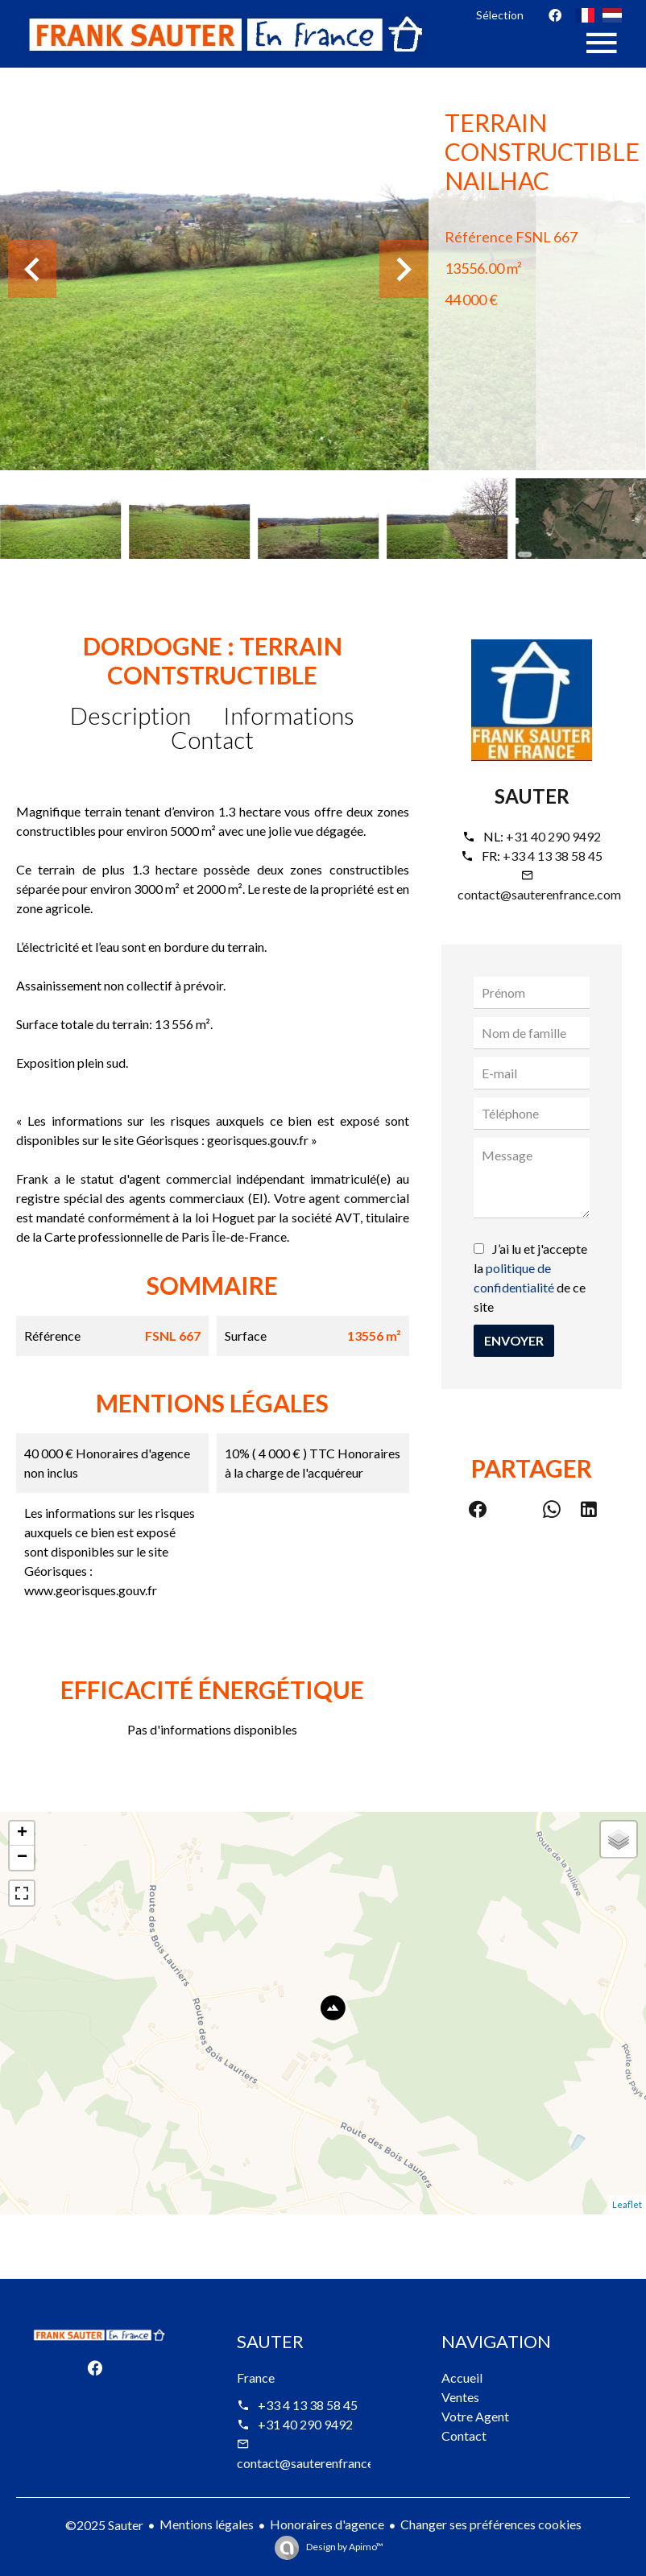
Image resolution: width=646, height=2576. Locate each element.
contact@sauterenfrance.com (539, 894)
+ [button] (22, 1833)
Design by (343, 2547)
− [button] (22, 1858)
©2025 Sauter (104, 2525)
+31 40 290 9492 (553, 836)
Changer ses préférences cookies (491, 2524)
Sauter (532, 796)
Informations (288, 715)
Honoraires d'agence (327, 2524)
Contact (212, 739)
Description (130, 715)
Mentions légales (206, 2524)
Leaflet (627, 2204)
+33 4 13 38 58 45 (553, 855)
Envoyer (514, 1340)
